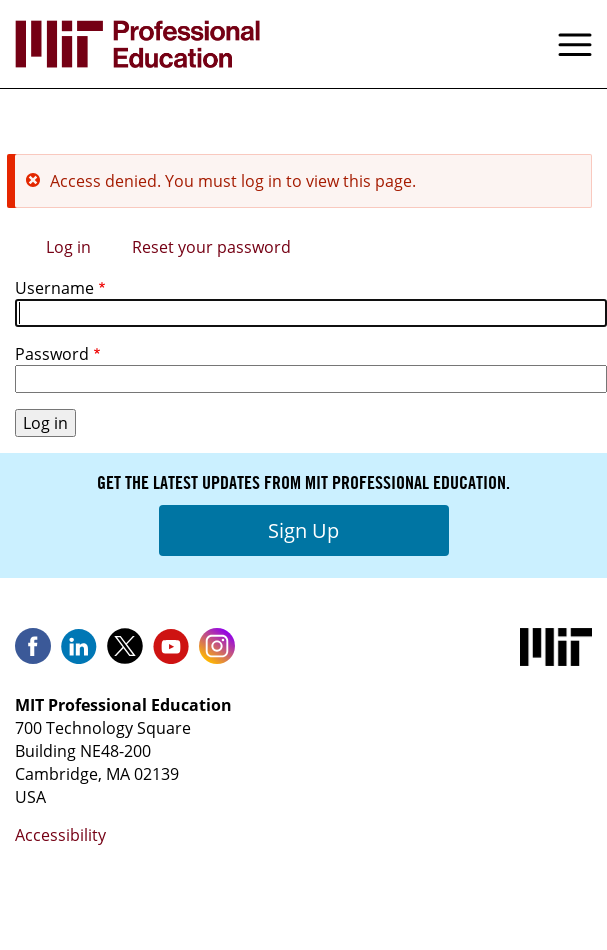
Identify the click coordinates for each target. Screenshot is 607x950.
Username (54, 288)
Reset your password (211, 247)
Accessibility (60, 835)
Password (52, 354)
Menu (575, 44)
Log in (68, 247)
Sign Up (303, 530)
